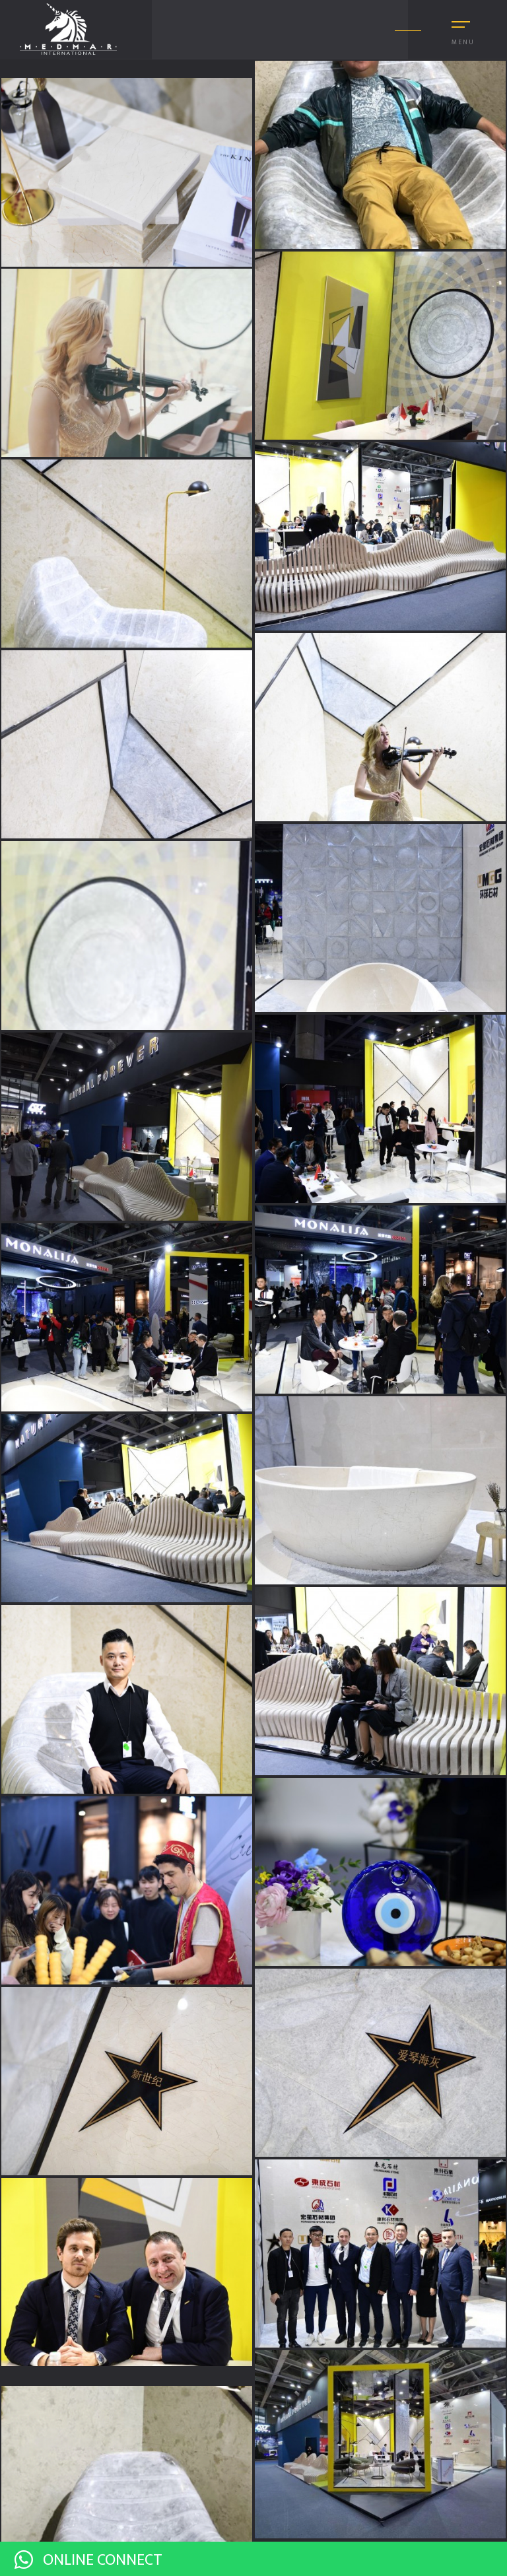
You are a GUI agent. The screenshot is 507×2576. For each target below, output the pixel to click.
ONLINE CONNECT (88, 2560)
